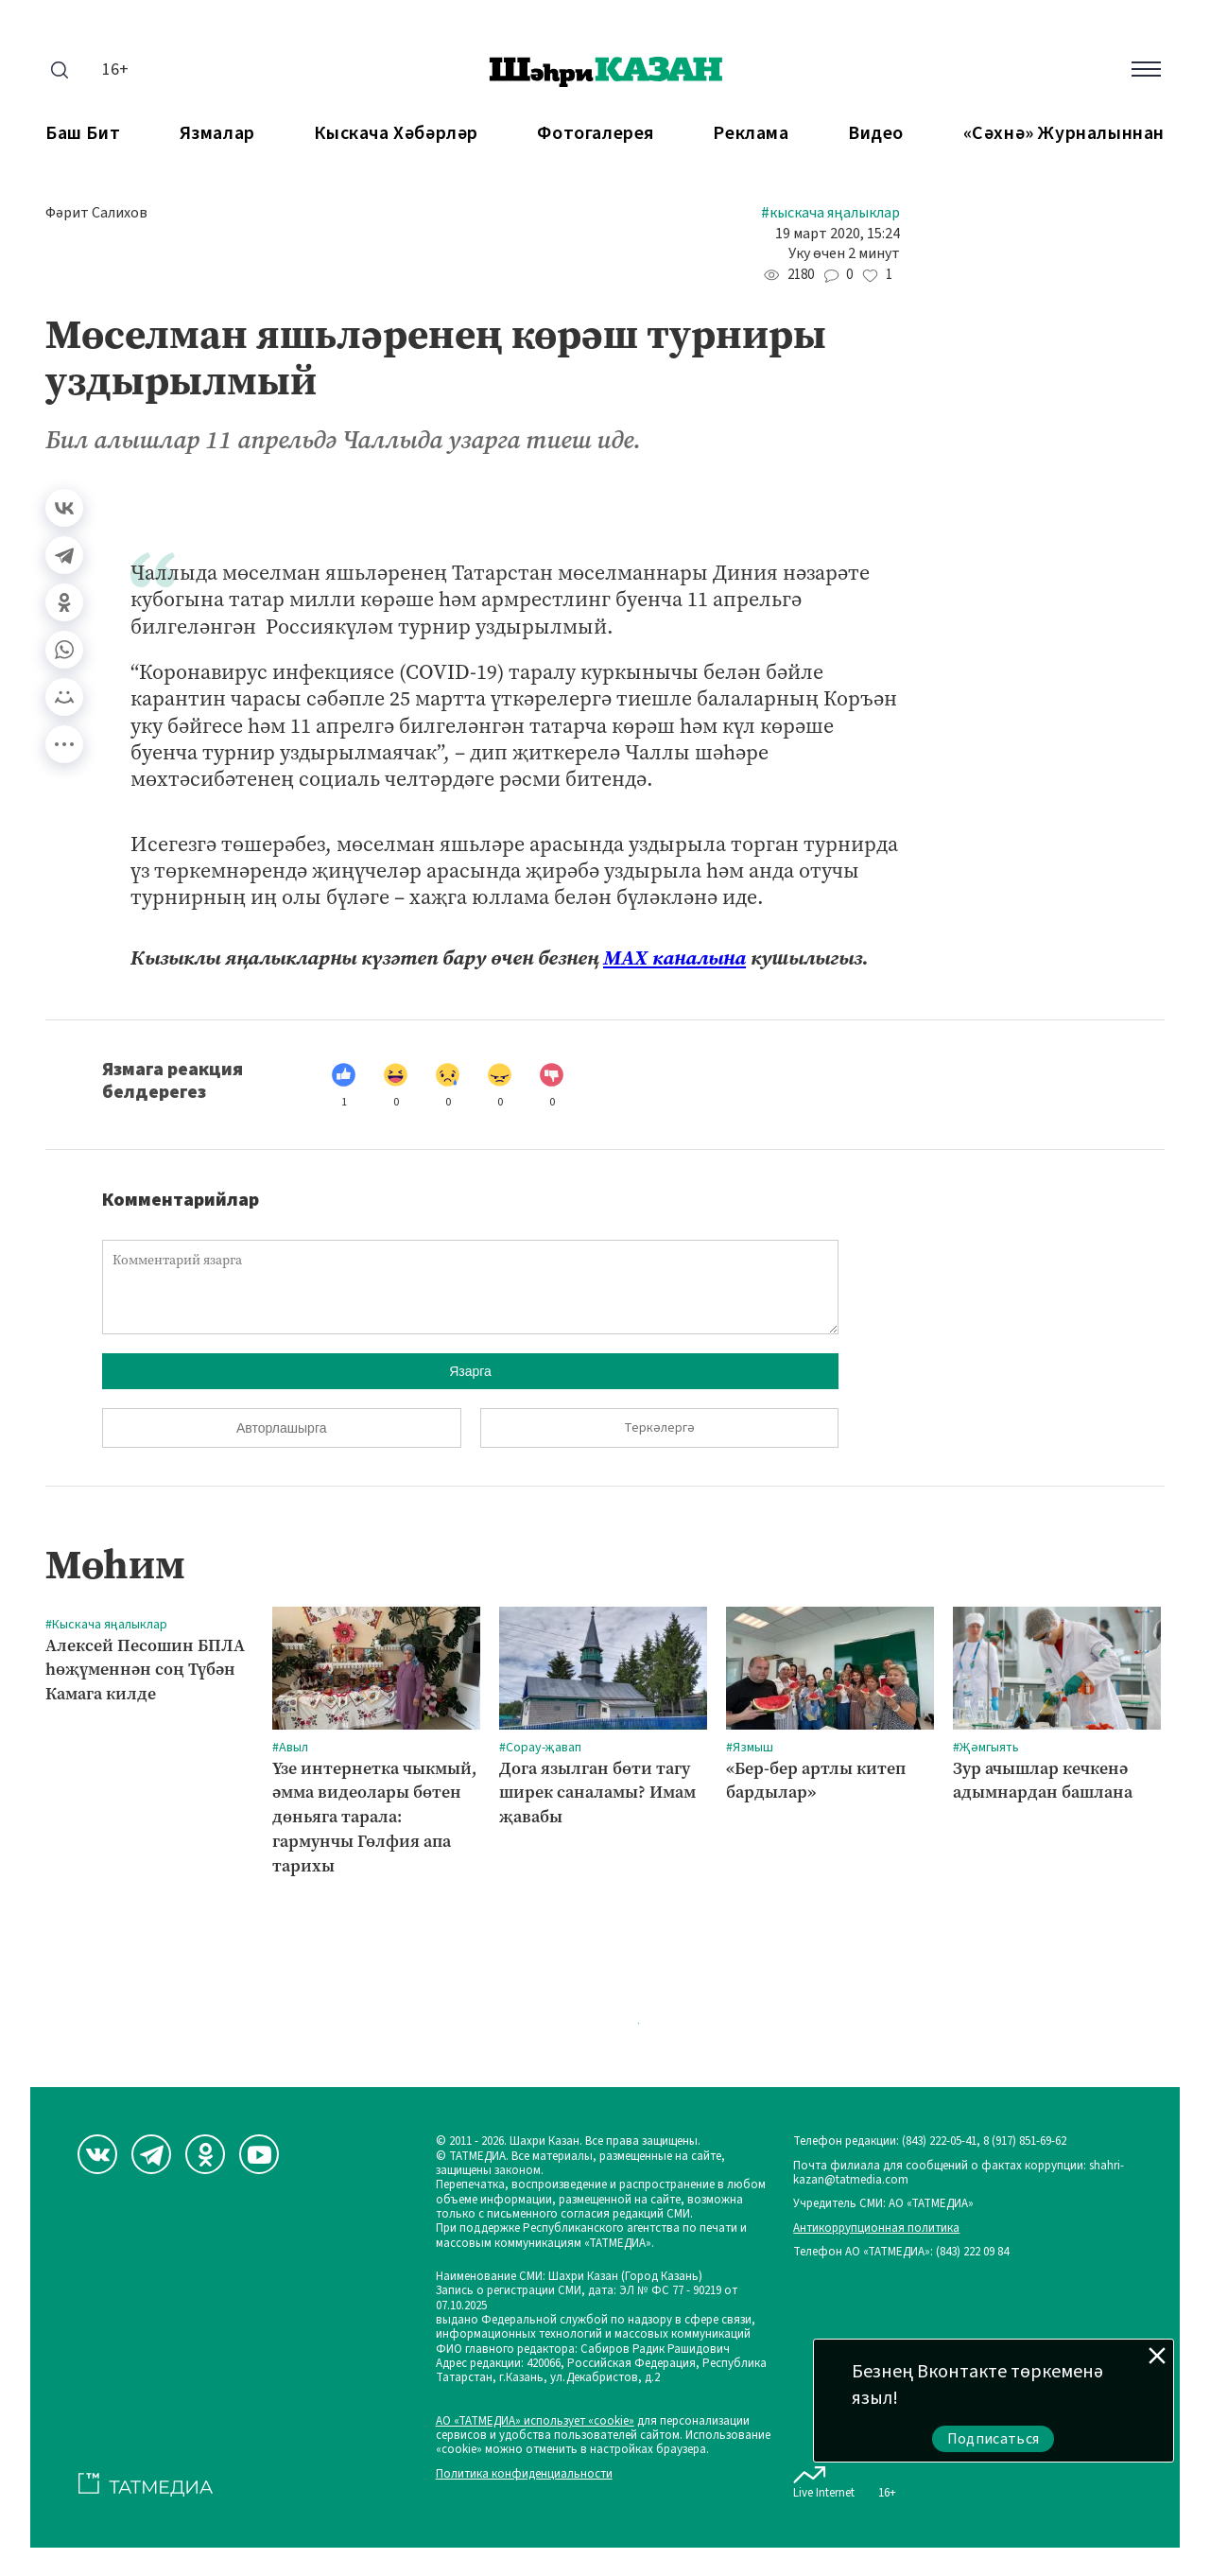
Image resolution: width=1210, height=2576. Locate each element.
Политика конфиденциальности (524, 2474)
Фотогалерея (595, 134)
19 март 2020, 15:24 (837, 234)
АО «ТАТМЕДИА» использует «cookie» (535, 2421)
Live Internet (824, 2478)
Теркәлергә (659, 1428)
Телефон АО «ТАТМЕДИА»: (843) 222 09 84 (901, 2252)
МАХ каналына (674, 958)
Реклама (750, 134)
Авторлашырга (281, 1428)
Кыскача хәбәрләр (396, 134)
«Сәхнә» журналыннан (1064, 134)
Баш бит (82, 134)
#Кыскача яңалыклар (830, 213)
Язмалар (217, 134)
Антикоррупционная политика (876, 2228)
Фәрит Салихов (96, 213)
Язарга (470, 1371)
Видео (876, 134)
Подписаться (993, 2438)
